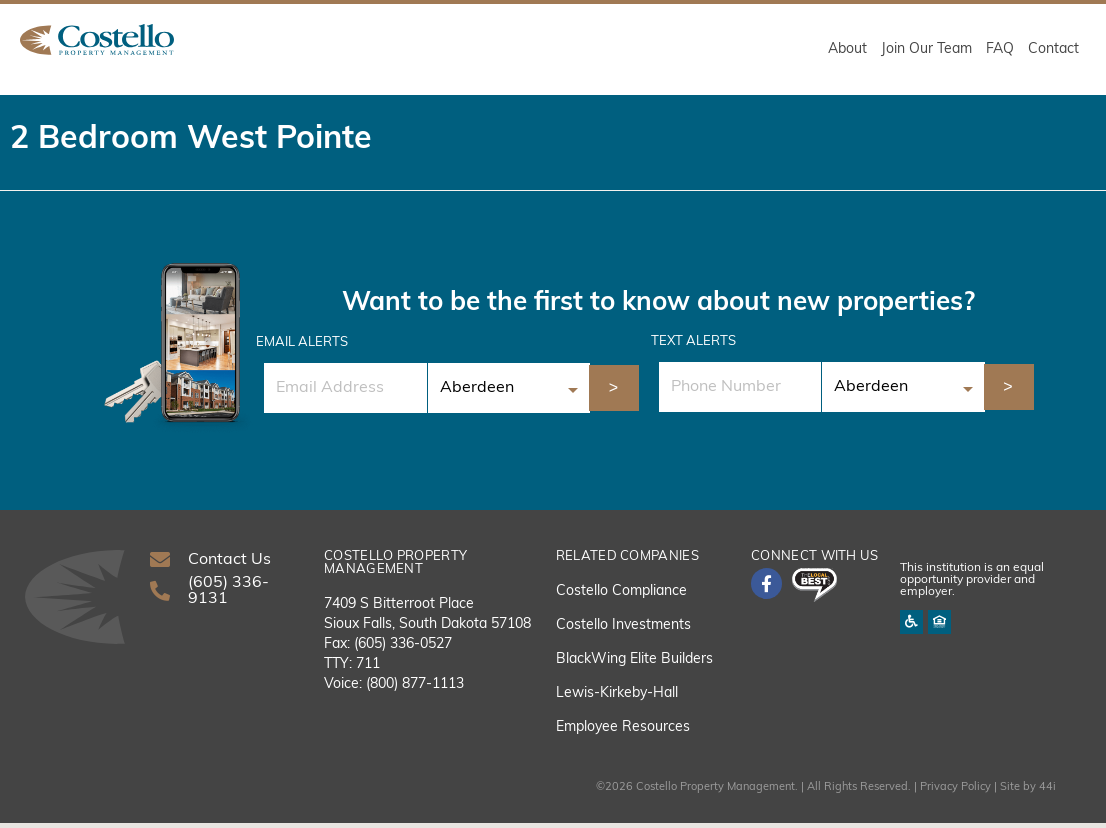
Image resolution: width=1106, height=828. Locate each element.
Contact (1053, 49)
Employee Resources (623, 732)
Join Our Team (926, 49)
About (847, 49)
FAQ (1000, 49)
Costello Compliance (621, 596)
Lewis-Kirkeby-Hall (617, 698)
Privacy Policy (955, 792)
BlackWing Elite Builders (634, 664)
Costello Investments (623, 630)
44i (1047, 792)
